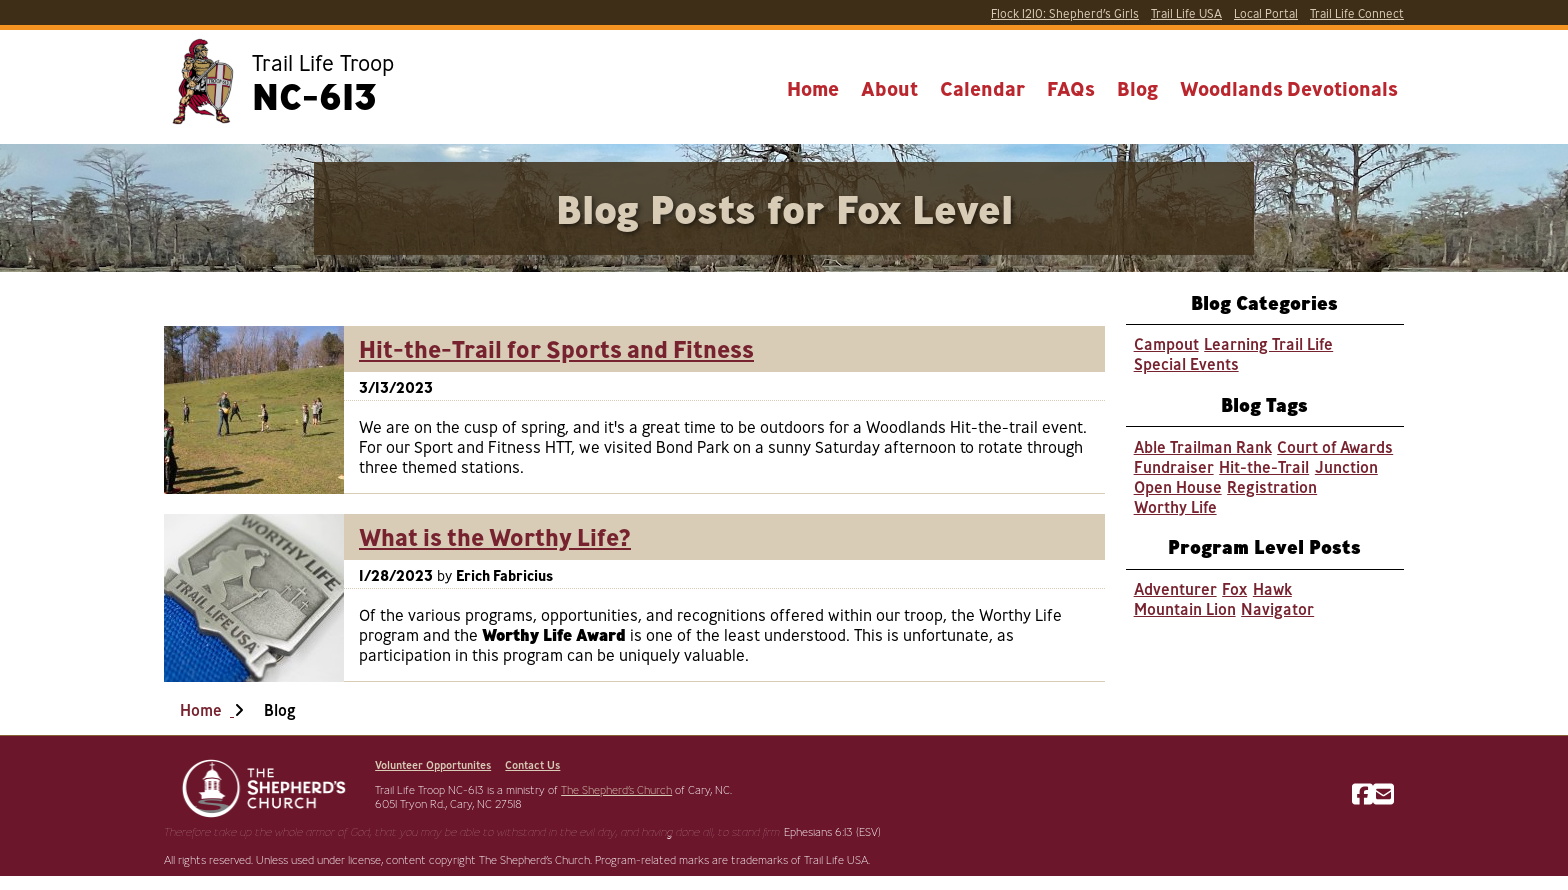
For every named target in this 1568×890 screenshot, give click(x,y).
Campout (1166, 344)
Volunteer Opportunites (433, 765)
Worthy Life (1175, 507)
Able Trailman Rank (1203, 447)
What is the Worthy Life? (495, 537)
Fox (1234, 589)
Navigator (1277, 609)
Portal (1266, 13)
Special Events (1186, 364)
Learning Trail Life (1268, 344)
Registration (1272, 487)
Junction (1346, 467)
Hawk (1272, 589)
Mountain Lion (1185, 609)
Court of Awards (1335, 447)
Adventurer (1175, 589)
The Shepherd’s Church (616, 790)
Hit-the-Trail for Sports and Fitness (556, 349)
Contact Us (532, 765)
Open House (1178, 487)
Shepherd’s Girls (1065, 13)
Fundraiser (1174, 467)
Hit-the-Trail (1264, 467)
